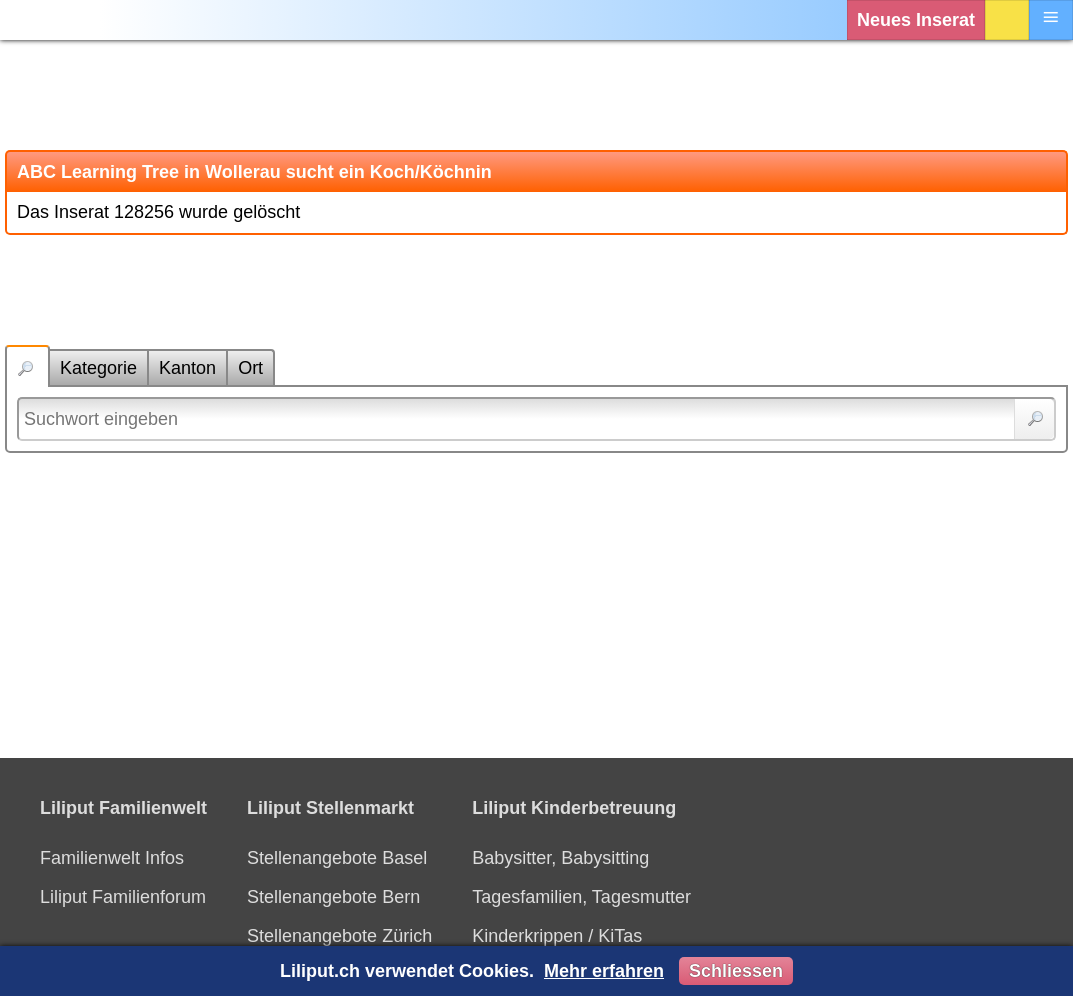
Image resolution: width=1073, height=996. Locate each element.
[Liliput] (55, 20)
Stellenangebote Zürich (339, 936)
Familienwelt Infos (112, 858)
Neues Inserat (916, 20)
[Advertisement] (536, 95)
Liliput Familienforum (123, 897)
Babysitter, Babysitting (560, 858)
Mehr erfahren (604, 971)
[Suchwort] (536, 419)
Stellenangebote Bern (333, 897)
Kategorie (98, 368)
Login (1007, 20)
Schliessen (736, 971)
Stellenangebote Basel (337, 858)
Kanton (187, 368)
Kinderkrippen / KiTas (557, 936)
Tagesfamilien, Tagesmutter (581, 897)
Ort (250, 368)
